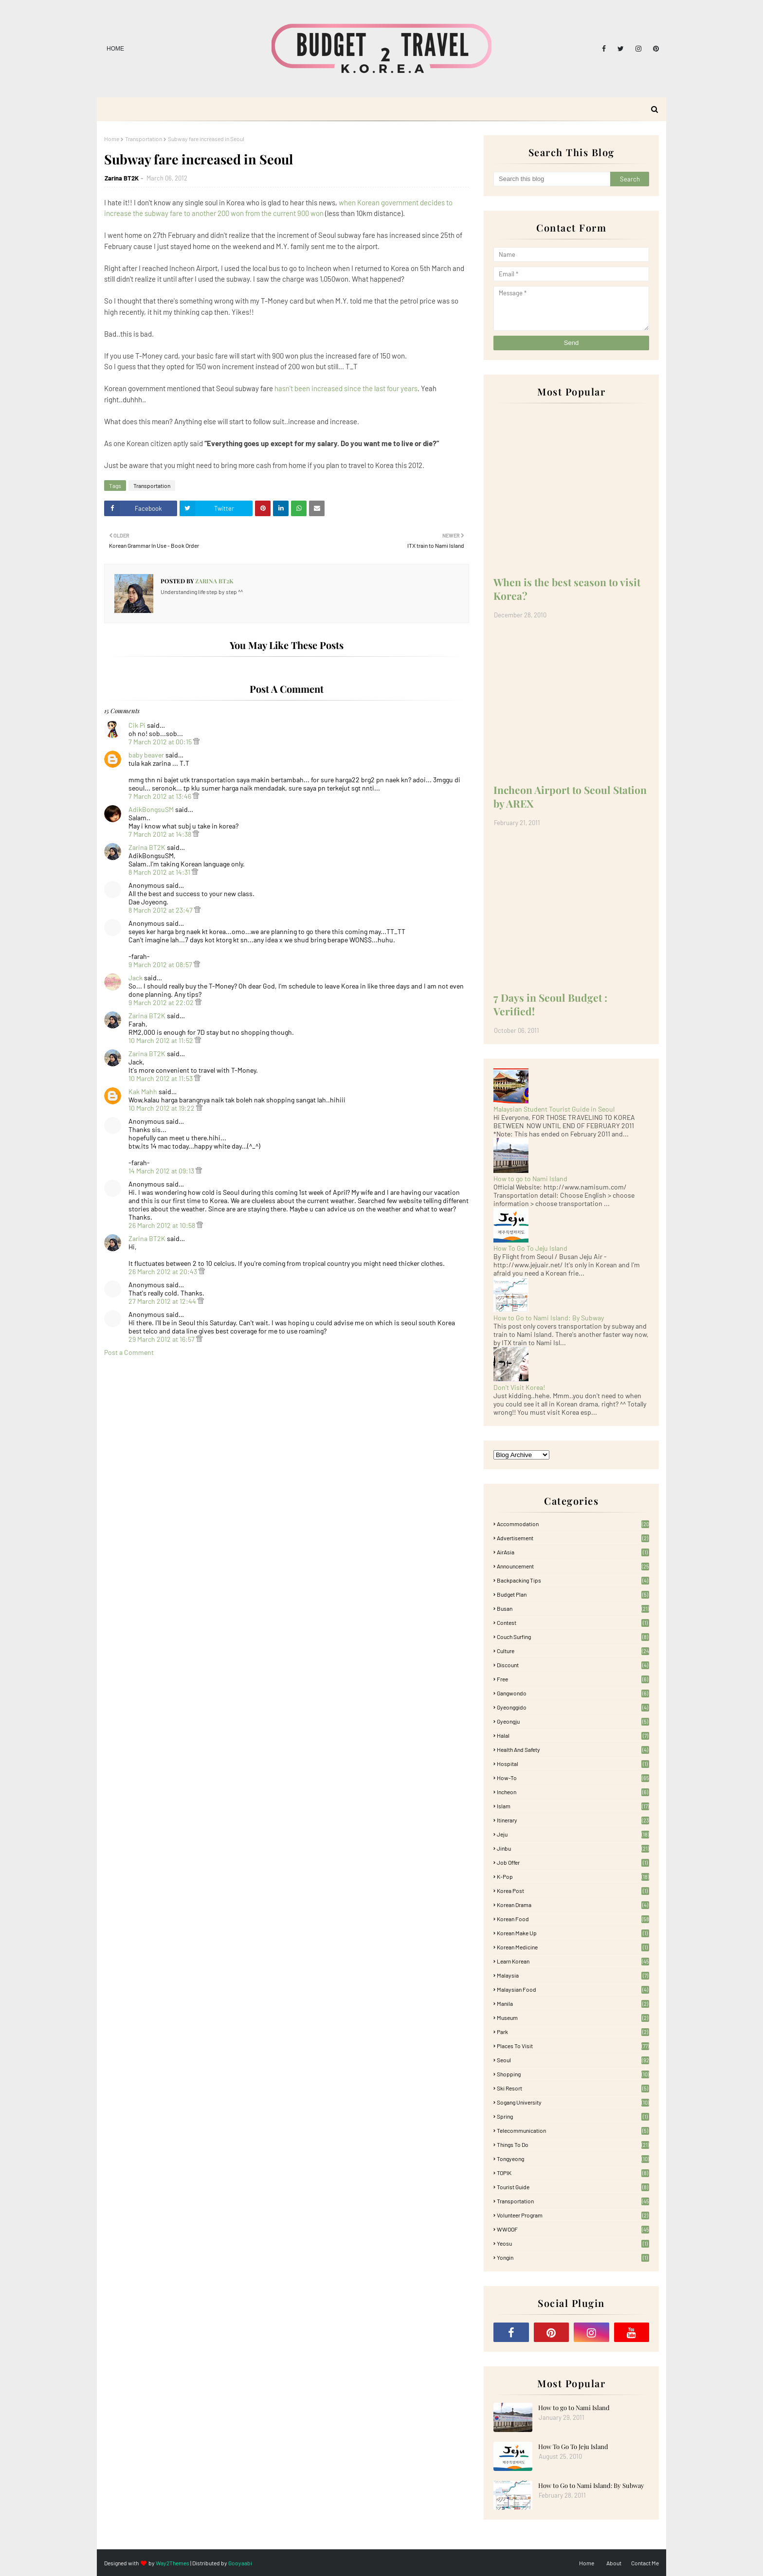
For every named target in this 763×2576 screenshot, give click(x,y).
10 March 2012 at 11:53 (161, 1078)
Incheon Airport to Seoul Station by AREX (570, 796)
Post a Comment (129, 1352)
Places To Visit (573, 2045)
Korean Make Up (573, 1932)
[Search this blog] (551, 179)
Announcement (573, 1566)
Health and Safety (573, 1749)
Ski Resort (573, 2088)
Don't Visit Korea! (519, 1387)
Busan (573, 1608)
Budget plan (573, 1594)
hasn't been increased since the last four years (346, 388)
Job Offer (573, 1862)
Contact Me (645, 2562)
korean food (573, 1918)
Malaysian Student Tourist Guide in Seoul (554, 1109)
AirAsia (573, 1552)
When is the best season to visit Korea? (566, 588)
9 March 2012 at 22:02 (161, 1002)
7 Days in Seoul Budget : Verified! (550, 1004)
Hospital (573, 1763)
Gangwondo (573, 1693)
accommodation (573, 1523)
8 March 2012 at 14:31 (160, 872)
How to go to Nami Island (530, 1178)
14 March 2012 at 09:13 (162, 1171)
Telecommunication (573, 2130)
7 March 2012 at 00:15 (160, 742)
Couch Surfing (573, 1636)
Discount (573, 1664)
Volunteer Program (573, 2215)
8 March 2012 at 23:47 (161, 910)
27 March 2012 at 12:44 (163, 1301)
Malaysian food (573, 1989)
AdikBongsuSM (151, 809)
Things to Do (573, 2144)
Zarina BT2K (122, 178)
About (613, 2562)
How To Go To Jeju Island (530, 1248)
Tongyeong (573, 2158)
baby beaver (146, 755)
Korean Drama (573, 1904)
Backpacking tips (573, 1580)
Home (115, 48)
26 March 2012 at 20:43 (163, 1271)
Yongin (573, 2257)
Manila (573, 2003)
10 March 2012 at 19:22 (162, 1108)
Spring (573, 2116)
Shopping (573, 2074)
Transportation (143, 138)
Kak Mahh (142, 1091)
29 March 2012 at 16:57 (162, 1339)
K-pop (573, 1876)
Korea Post (573, 1890)
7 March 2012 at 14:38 (160, 834)
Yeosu (573, 2243)
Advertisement (573, 1537)
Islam (573, 1805)
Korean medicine (573, 1947)
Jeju (573, 1834)
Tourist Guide (573, 2186)
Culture (573, 1650)
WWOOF (573, 2229)
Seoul (573, 2059)
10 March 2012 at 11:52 (161, 1040)
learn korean (573, 1961)
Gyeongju (573, 1721)
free (573, 1678)
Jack (135, 977)
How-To (573, 1777)
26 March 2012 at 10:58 (162, 1225)
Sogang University (573, 2102)
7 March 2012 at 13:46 (160, 796)
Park (573, 2031)
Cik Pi (136, 725)
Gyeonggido (573, 1707)
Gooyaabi (240, 2562)
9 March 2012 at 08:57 (161, 964)
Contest (573, 1622)
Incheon (573, 1791)
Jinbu (573, 1848)
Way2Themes (172, 2562)
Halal (573, 1735)
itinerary (573, 1820)
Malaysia (573, 1975)
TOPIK (573, 2172)
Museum (573, 2017)
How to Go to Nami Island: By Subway (548, 1318)
